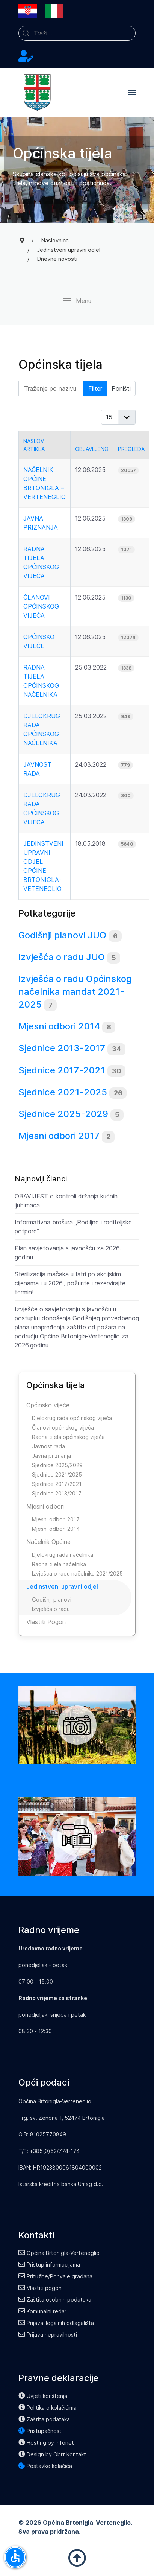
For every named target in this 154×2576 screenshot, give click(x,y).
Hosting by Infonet (46, 2442)
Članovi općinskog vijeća (41, 606)
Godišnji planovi (51, 1599)
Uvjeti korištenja (42, 2396)
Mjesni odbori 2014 (59, 1026)
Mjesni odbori (45, 1506)
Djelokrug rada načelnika (62, 1554)
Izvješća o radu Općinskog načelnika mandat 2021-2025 (75, 991)
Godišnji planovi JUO (62, 935)
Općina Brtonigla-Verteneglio (59, 2253)
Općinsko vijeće (47, 1405)
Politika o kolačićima (47, 2407)
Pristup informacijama (49, 2264)
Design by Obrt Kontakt (52, 2454)
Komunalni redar (42, 2311)
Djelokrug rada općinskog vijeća (72, 1418)
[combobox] (77, 33)
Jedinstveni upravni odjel (62, 1586)
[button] (132, 92)
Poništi (121, 388)
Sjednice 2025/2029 (57, 1465)
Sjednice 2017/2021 (57, 1484)
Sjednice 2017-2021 (61, 1070)
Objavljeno (92, 449)
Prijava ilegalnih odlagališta (56, 2323)
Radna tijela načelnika (59, 1564)
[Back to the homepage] (37, 92)
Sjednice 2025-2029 (63, 1113)
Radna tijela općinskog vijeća (68, 1437)
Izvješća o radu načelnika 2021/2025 (77, 1573)
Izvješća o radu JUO (61, 957)
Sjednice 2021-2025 (62, 1092)
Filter (95, 388)
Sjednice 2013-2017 (61, 1048)
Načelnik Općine (48, 1541)
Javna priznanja (51, 1455)
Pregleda (131, 449)
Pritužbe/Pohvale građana (55, 2276)
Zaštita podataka (44, 2419)
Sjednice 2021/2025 (57, 1474)
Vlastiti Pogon (46, 1622)
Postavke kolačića (45, 2466)
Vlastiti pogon (40, 2288)
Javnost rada (48, 1446)
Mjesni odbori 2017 (59, 1135)
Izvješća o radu (51, 1609)
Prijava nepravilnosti (47, 2334)
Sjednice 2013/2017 (57, 1493)
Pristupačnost (40, 2431)
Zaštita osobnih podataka (54, 2299)
